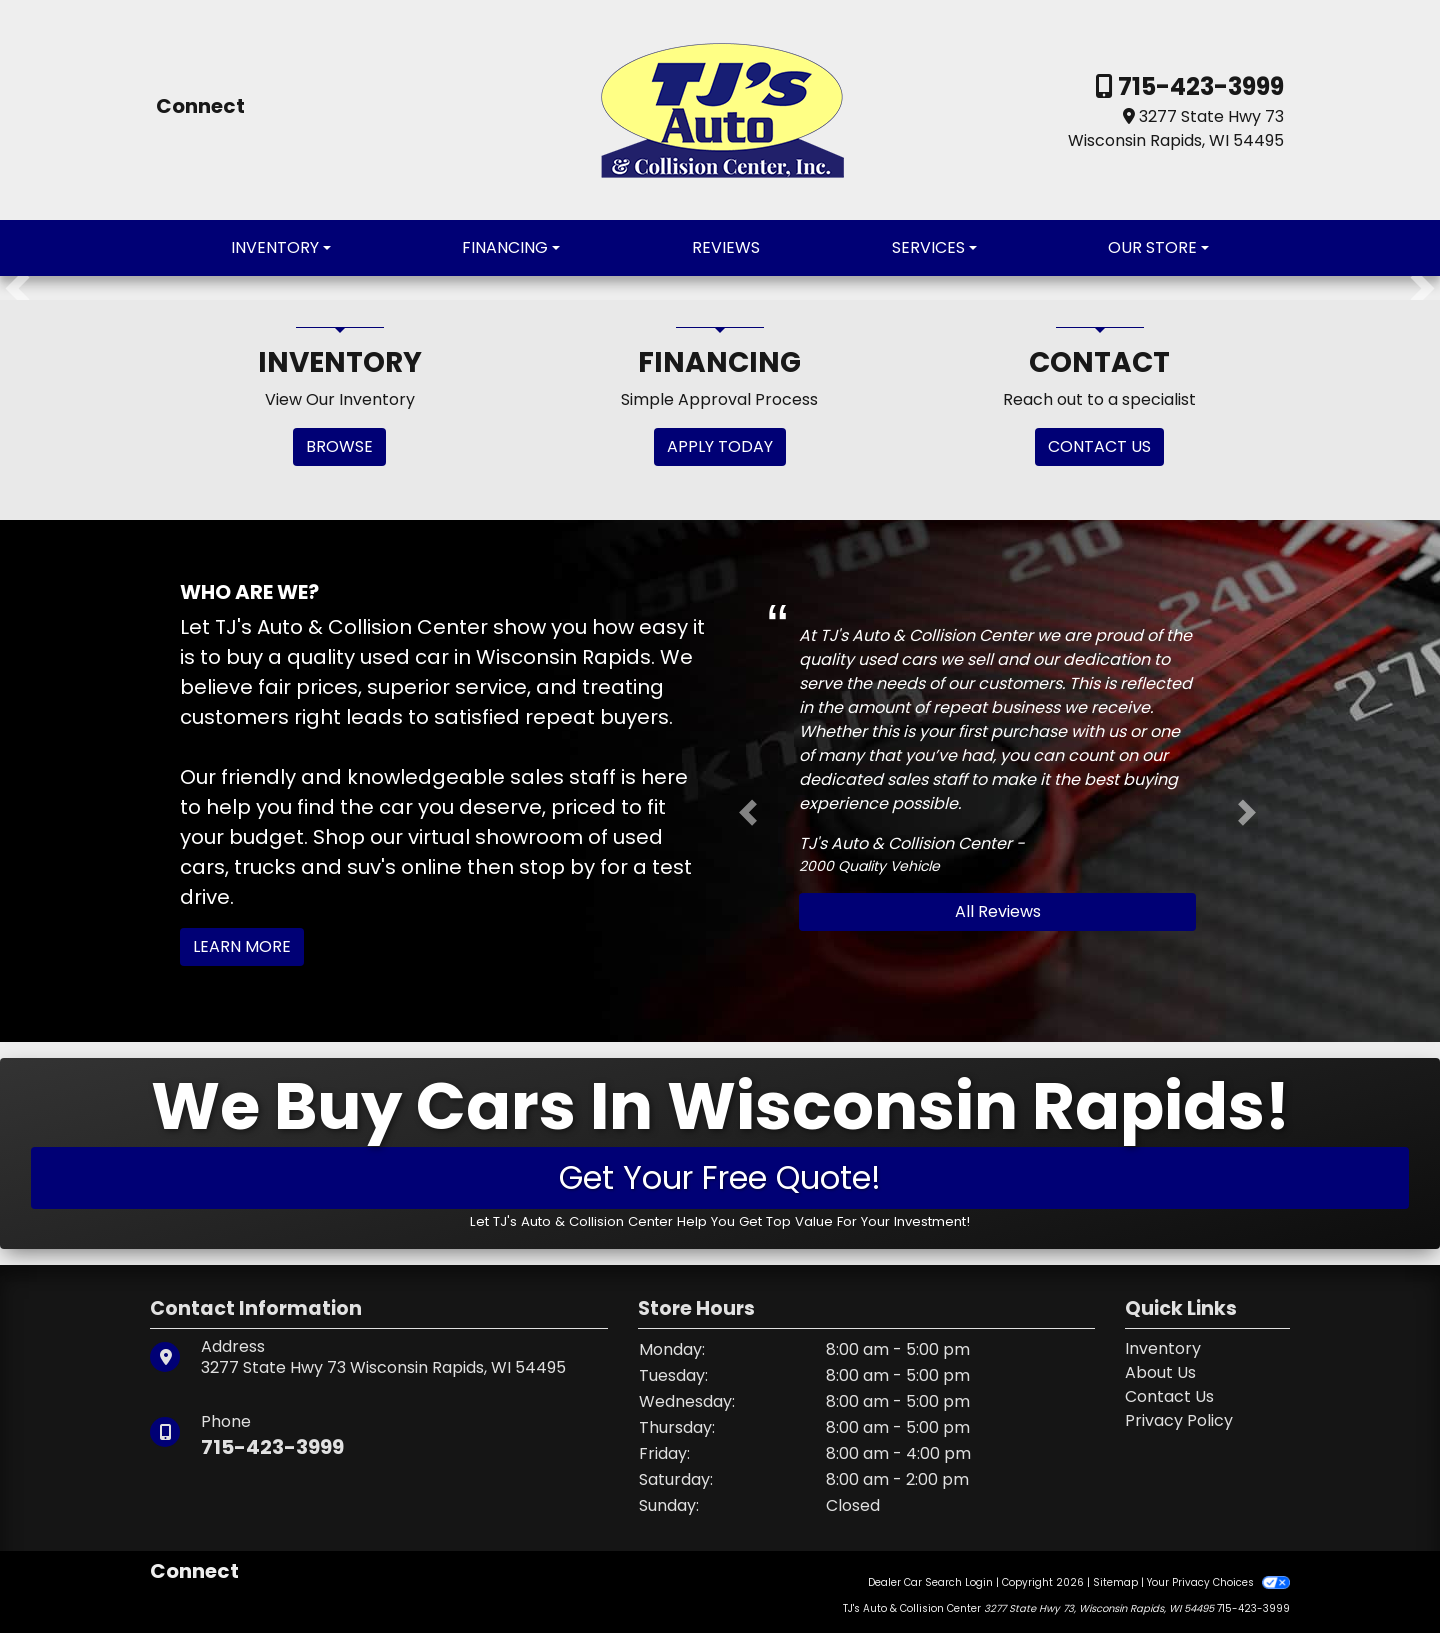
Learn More (242, 946)
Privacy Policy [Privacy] (1179, 1420)
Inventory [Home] (1163, 1348)
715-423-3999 (1198, 86)
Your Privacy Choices (1218, 1582)
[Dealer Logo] (720, 108)
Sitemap (1115, 1582)
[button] (17, 288)
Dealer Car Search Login (930, 1582)
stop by (557, 867)
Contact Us (1169, 1396)
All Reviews (998, 911)
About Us (1160, 1372)
